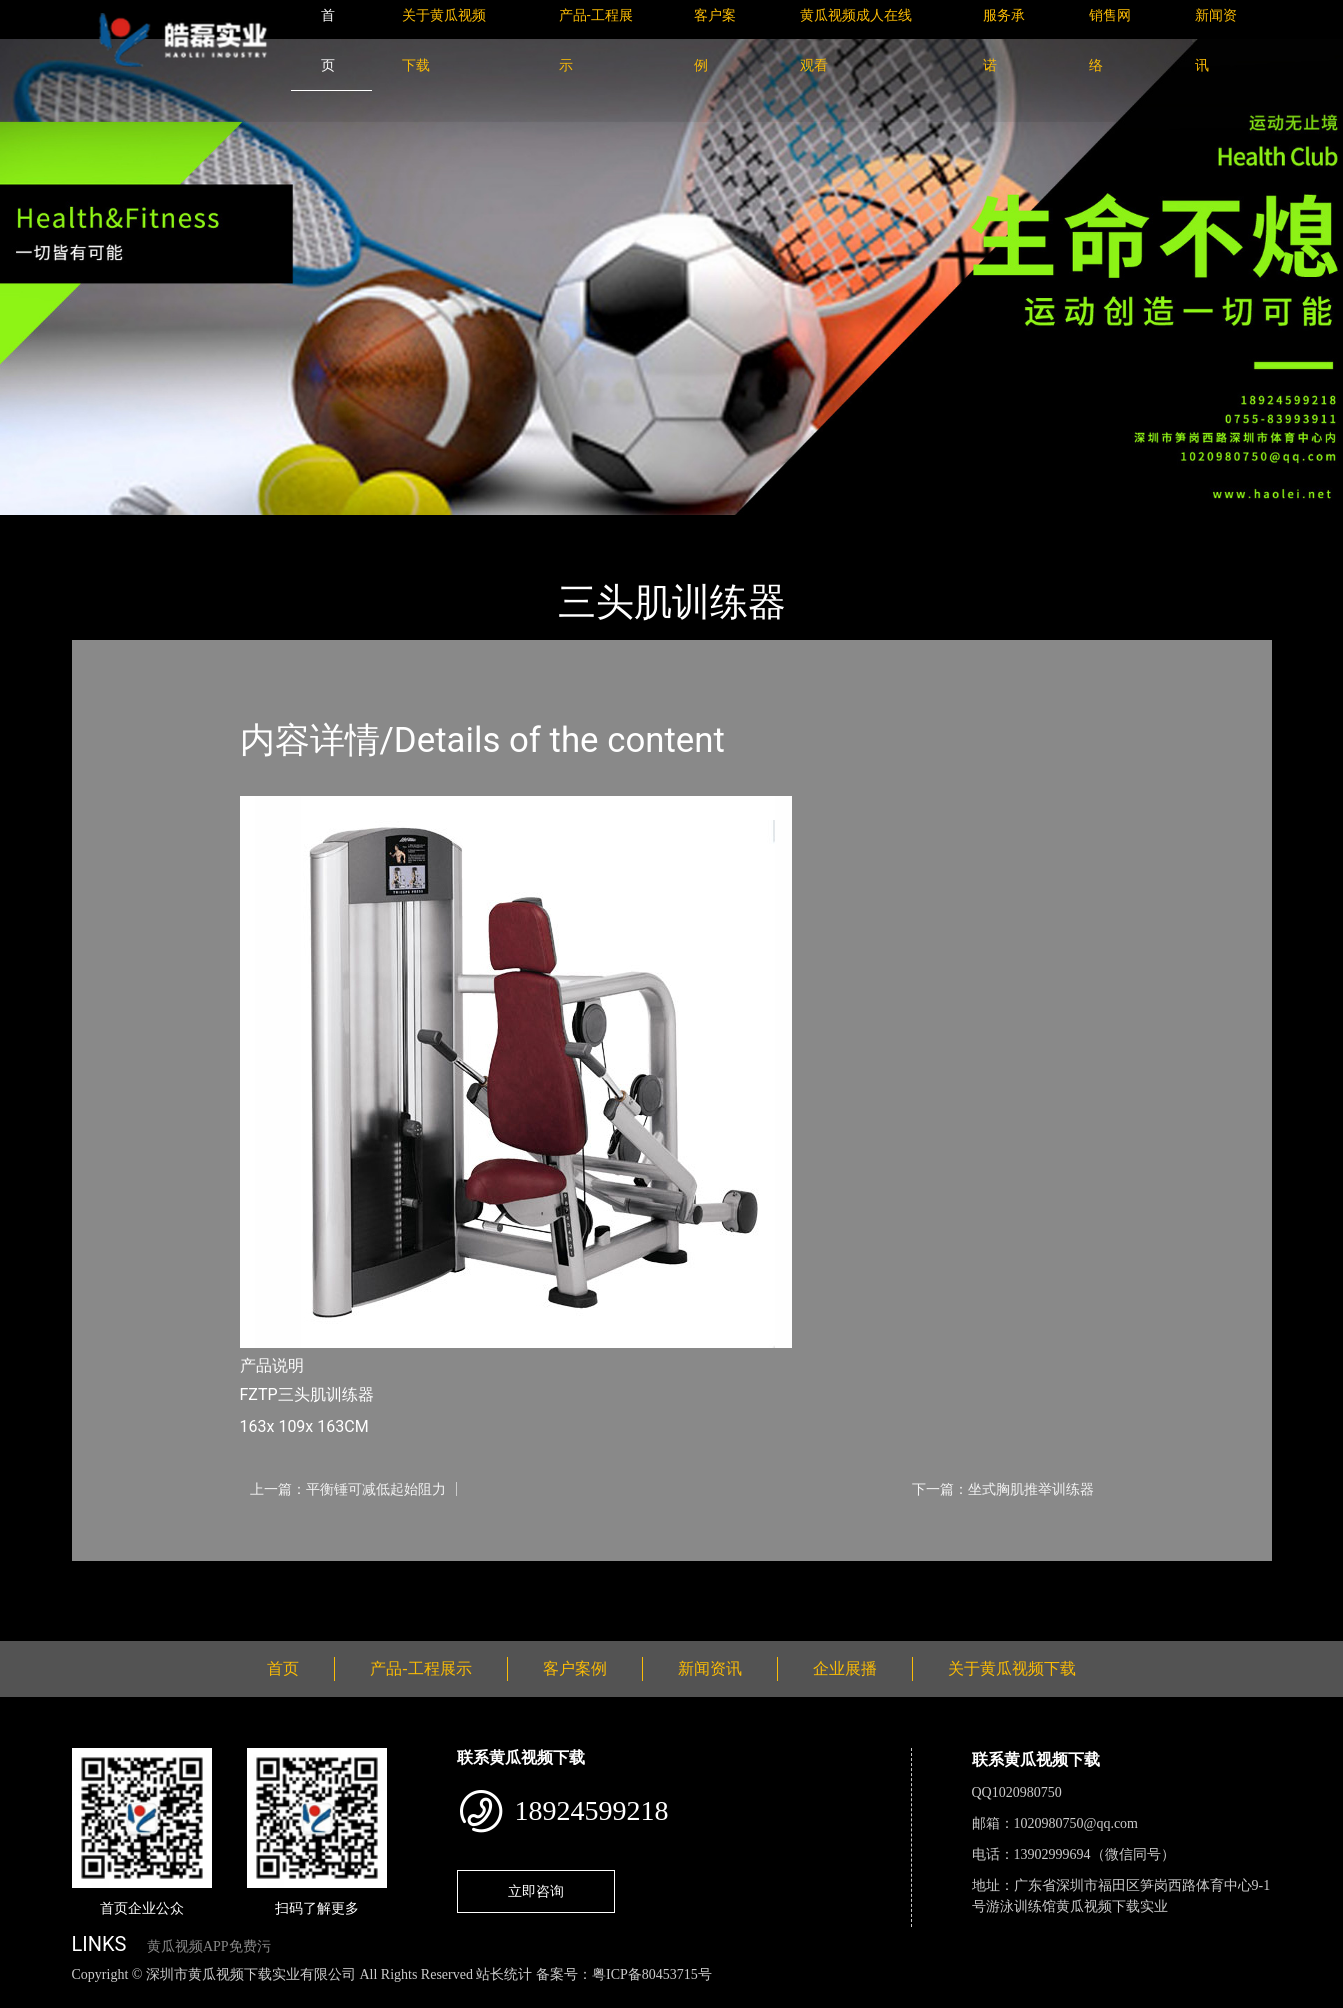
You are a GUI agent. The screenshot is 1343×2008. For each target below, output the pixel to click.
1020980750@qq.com (1076, 1823)
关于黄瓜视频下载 (1012, 1668)
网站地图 (30, 1996)
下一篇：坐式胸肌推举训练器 (1003, 1489)
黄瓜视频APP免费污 (209, 1946)
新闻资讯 (710, 1668)
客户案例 (575, 1668)
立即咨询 (536, 1891)
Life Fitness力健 (314, 528)
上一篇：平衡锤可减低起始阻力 (348, 1489)
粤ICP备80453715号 (652, 1974)
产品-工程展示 (191, 528)
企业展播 (845, 1668)
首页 (106, 528)
